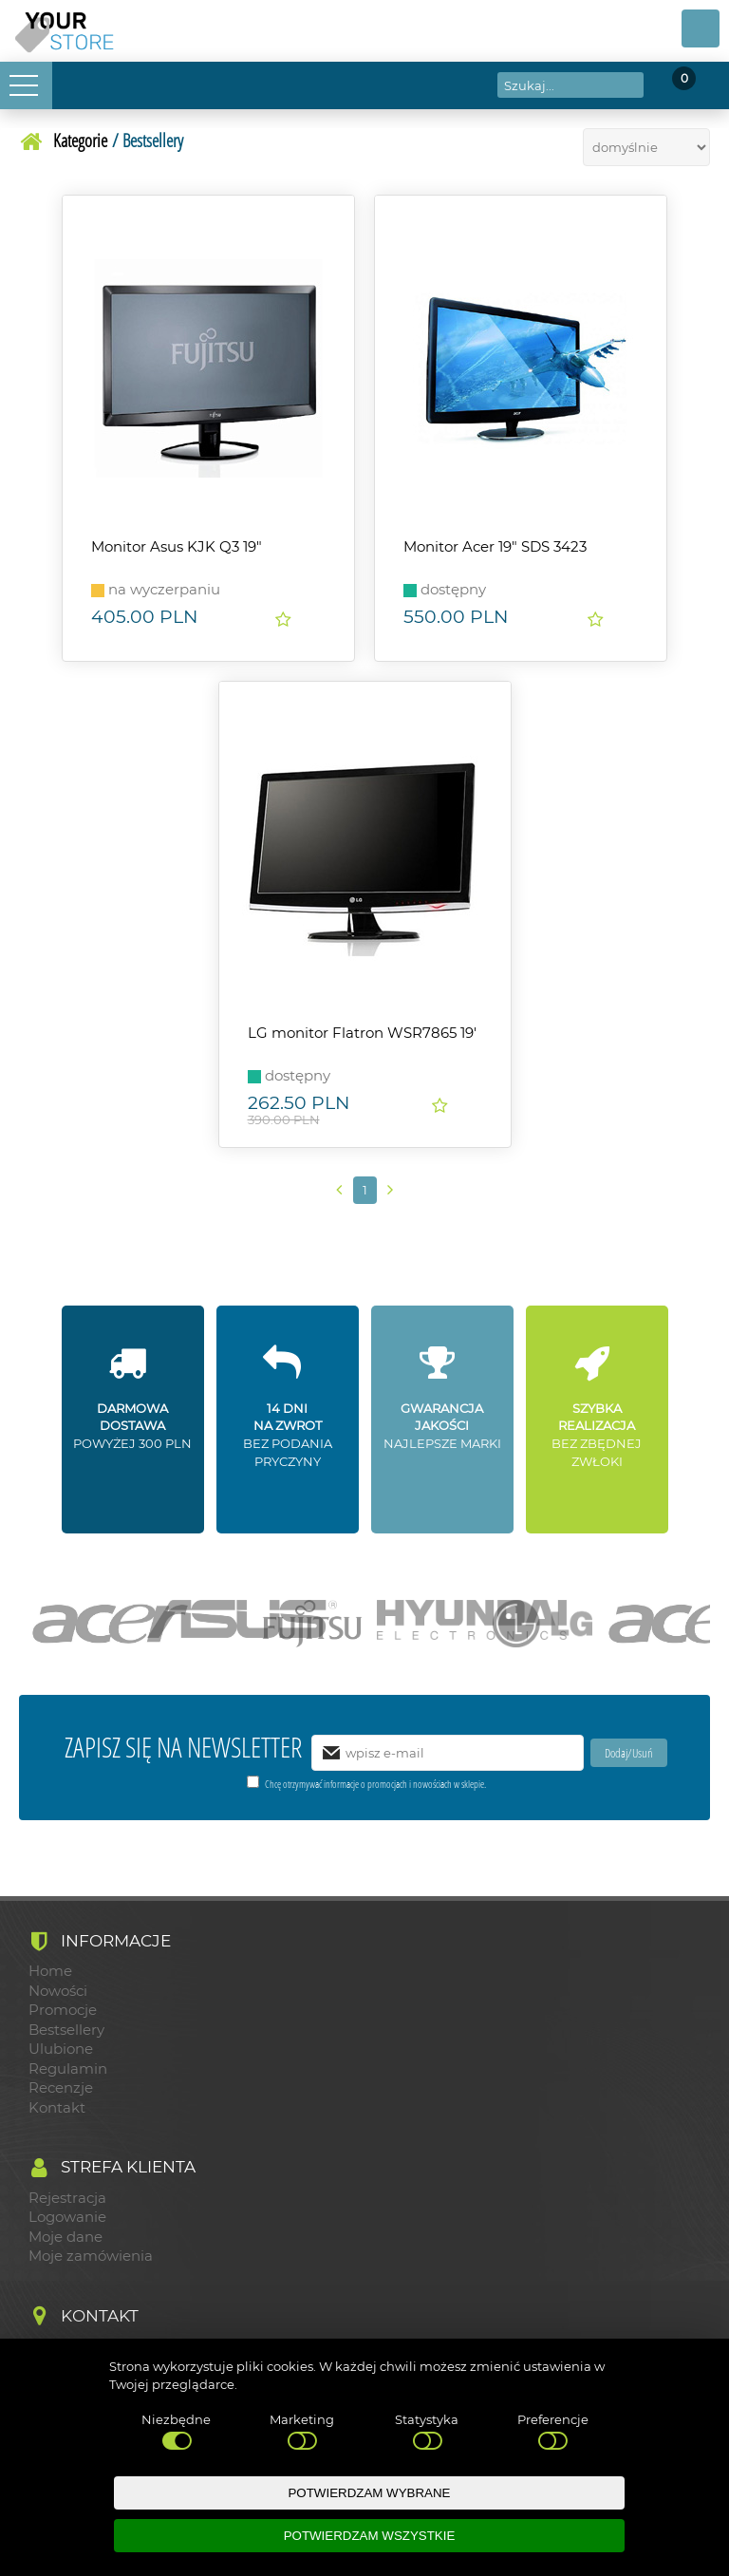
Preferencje (553, 2433)
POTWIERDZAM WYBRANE (369, 2493)
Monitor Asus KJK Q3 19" (176, 546)
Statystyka (426, 2433)
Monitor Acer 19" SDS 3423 (495, 546)
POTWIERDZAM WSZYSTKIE (370, 2536)
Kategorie (80, 140)
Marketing (302, 2433)
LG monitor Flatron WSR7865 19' (362, 1033)
